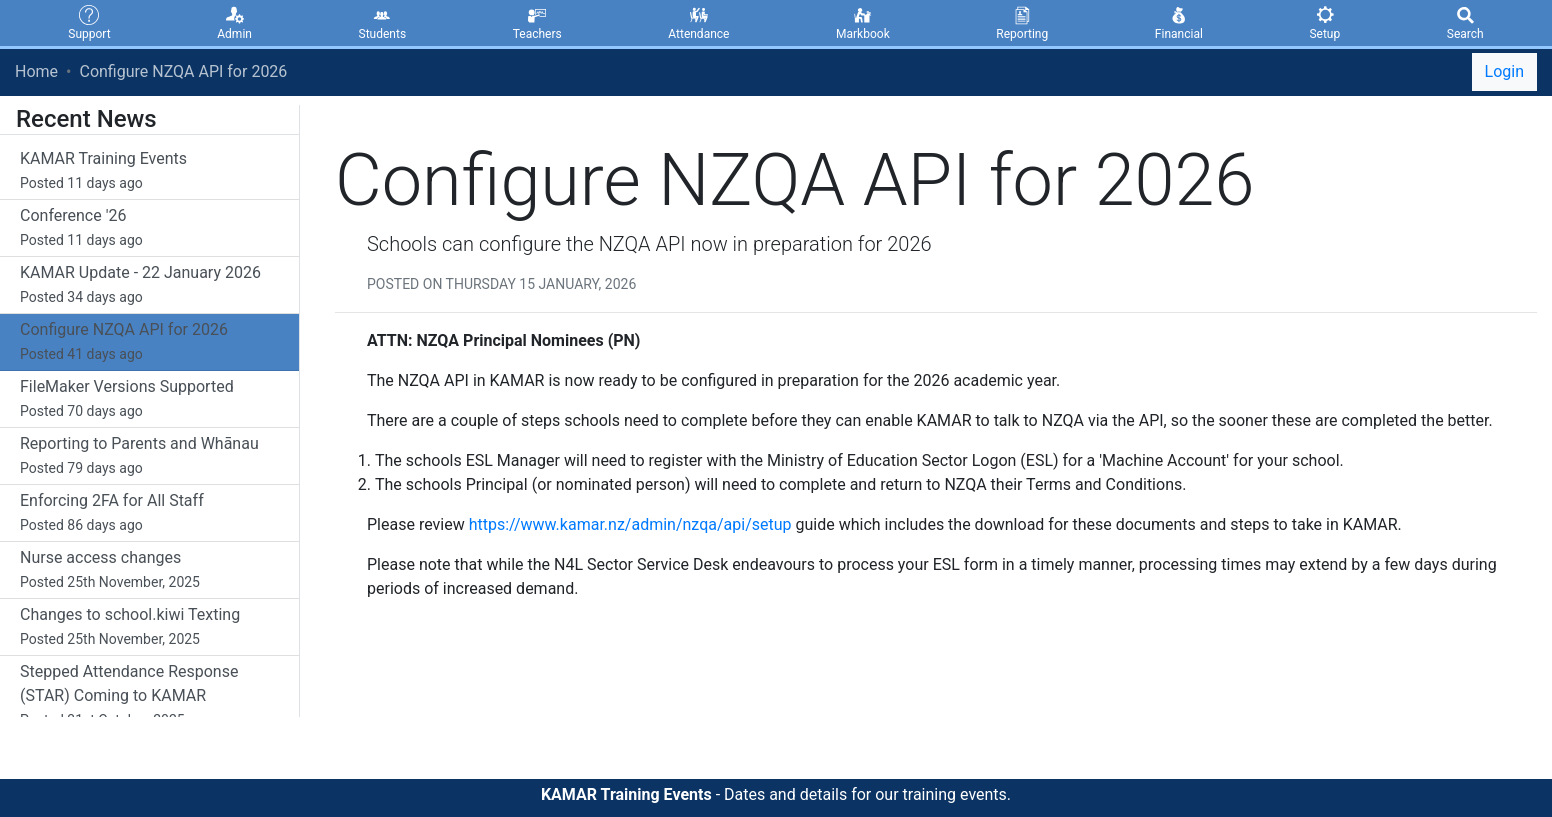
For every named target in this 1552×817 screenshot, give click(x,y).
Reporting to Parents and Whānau (149, 457)
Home (36, 71)
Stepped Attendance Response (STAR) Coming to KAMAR (149, 697)
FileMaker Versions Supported (149, 400)
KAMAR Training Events (149, 172)
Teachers (537, 21)
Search (1465, 21)
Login (1504, 71)
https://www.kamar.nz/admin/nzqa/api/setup (630, 524)
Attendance (698, 21)
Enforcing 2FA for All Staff (149, 514)
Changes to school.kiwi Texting (149, 628)
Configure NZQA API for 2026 (183, 71)
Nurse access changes (149, 571)
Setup (1324, 21)
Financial (1179, 21)
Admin (234, 21)
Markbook (863, 21)
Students (383, 21)
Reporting (1022, 21)
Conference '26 (149, 229)
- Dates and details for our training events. (776, 794)
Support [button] (89, 21)
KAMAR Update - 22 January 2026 (149, 286)
